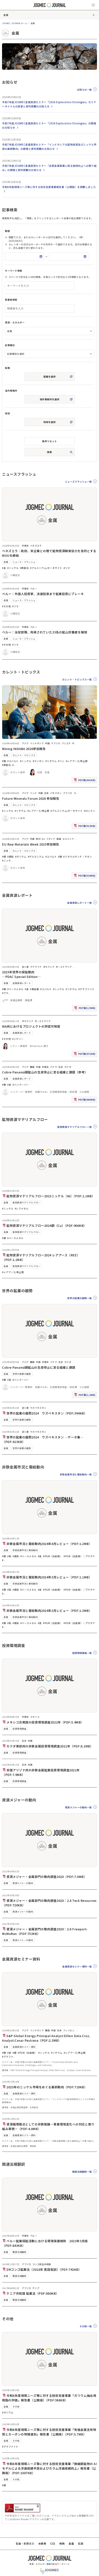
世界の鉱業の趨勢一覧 (79, 1298)
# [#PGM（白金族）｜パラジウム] (3, 1560)
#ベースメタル (15, 989)
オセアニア (49, 966)
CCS (52, 2543)
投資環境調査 (19, 1728)
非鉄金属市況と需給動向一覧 (76, 1474)
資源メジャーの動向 (23, 1883)
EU (43, 838)
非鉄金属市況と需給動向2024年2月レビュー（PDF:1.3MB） (47, 1610)
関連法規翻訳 (19, 2252)
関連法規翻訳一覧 (82, 2171)
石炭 (80, 2543)
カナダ (67, 1067)
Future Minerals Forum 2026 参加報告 (30, 798)
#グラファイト (86, 989)
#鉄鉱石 (24, 568)
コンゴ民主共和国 (41, 2264)
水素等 (42, 2543)
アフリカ (55, 743)
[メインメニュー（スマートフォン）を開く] (93, 5)
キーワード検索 (13, 270)
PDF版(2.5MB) (85, 1008)
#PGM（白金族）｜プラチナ (79, 1556)
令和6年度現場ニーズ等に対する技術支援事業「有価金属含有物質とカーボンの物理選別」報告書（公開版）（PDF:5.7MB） (49, 2431)
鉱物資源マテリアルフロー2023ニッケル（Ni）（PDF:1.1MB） (48, 1196)
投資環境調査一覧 (82, 1652)
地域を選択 (49, 422)
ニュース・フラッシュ (24, 562)
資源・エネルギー (15, 322)
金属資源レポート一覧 (79, 902)
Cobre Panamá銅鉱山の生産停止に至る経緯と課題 (38, 1367)
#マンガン (38, 761)
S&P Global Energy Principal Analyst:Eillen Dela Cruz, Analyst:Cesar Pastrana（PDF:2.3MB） (46, 2038)
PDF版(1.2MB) (85, 1395)
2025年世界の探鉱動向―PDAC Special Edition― (21, 974)
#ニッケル (13, 568)
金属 (5, 15)
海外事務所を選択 (49, 399)
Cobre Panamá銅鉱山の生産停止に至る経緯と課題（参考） (45, 1072)
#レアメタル (21, 1208)
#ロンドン (89, 810)
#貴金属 (34, 989)
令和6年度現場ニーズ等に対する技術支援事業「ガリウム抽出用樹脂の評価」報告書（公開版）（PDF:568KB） (49, 2397)
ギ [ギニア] (73, 743)
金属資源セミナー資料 (24, 2046)
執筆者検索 (11, 299)
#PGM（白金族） (52, 1556)
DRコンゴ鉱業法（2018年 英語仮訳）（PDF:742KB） (41, 2269)
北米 (60, 1067)
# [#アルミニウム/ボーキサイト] (13, 765)
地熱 (62, 2543)
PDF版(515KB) (85, 826)
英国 (58, 838)
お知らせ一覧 (84, 89)
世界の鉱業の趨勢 (22, 1373)
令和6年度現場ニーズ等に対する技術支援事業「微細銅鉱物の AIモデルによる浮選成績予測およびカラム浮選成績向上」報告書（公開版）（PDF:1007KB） (49, 2468)
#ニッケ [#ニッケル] (6, 860)
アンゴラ (66, 743)
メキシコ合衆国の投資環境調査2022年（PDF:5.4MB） (43, 1722)
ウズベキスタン (38, 1407)
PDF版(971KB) (85, 1054)
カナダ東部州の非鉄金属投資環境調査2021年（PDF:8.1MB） (47, 1746)
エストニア (68, 838)
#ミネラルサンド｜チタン (77, 856)
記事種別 (10, 345)
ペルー (33, 588)
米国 (30, 1740)
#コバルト (13, 761)
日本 (46, 793)
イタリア (50, 838)
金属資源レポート (22, 983)
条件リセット (49, 441)
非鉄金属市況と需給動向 (25, 1550)
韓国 (32, 1067)
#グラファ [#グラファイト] (7, 2056)
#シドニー (18, 1039)
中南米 (25, 545)
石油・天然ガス (25, 2543)
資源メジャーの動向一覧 (78, 1807)
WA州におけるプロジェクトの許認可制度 (31, 1026)
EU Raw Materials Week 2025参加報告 (30, 844)
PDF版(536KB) (85, 876)
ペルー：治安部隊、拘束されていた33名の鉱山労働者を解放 (44, 632)
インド (33, 793)
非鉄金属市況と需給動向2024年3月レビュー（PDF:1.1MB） (47, 1577)
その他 (16, 2406)
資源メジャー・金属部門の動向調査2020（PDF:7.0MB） (44, 1876)
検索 (49, 452)
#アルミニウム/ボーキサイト (46, 568)
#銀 (14, 2052)
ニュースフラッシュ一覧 (78, 481)
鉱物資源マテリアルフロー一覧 (74, 1126)
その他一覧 (86, 2326)
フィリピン (69, 2030)
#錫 (60, 856)
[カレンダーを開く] (41, 256)
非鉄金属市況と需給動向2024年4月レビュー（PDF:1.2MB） (47, 1543)
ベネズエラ (36, 545)
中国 (47, 743)
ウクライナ (36, 966)
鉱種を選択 (49, 376)
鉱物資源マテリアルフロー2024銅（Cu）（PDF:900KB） (44, 1225)
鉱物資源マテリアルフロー (26, 1202)
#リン (61, 761)
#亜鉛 (10, 856)
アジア (25, 743)
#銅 (4, 761)
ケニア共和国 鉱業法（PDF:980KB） (30, 2293)
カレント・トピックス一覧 (77, 679)
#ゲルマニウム (36, 856)
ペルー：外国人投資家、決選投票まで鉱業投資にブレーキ (43, 594)
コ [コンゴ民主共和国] (75, 793)
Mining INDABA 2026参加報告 (24, 748)
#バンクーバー (21, 1084)
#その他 (6, 606)
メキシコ (34, 1716)
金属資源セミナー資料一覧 (77, 1966)
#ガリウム (20, 856)
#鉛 (9, 1556)
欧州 (38, 838)
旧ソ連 (25, 966)
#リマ (67, 568)
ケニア (35, 2288)
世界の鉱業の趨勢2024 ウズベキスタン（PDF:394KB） (44, 1413)
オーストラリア (64, 966)
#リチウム (51, 761)
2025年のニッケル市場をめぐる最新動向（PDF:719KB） (44, 2087)
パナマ (53, 1067)
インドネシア (37, 743)
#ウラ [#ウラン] (5, 993)
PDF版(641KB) (85, 780)
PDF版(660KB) (85, 1100)
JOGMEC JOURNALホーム (14, 23)
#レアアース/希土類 (77, 761)
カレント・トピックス (24, 755)
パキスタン (56, 793)
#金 (4, 568)
